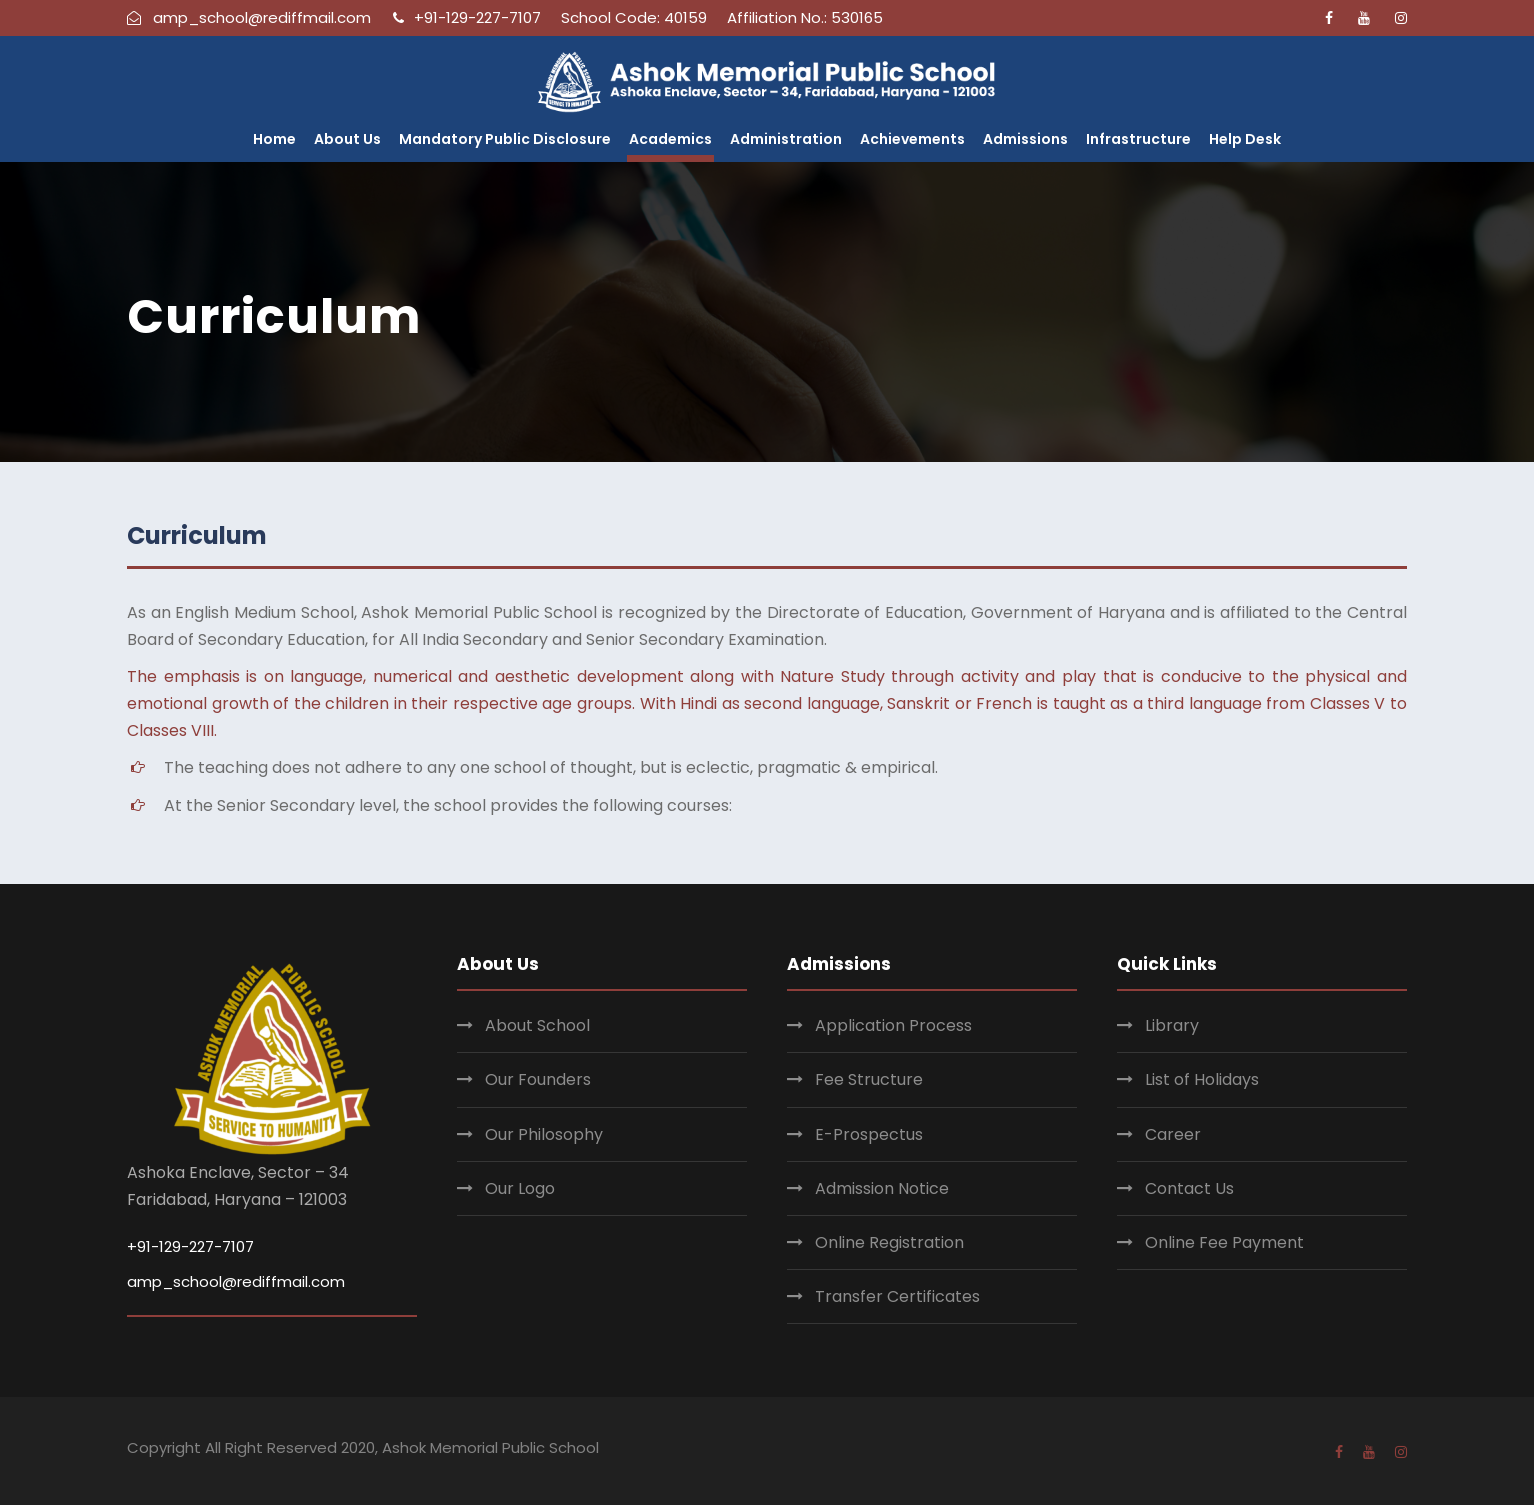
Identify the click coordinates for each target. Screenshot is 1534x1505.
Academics (670, 139)
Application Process (893, 1025)
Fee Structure (869, 1079)
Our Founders (538, 1079)
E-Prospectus (869, 1134)
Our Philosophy (544, 1134)
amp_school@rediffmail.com (236, 1281)
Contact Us (1189, 1188)
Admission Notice (882, 1188)
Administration (786, 139)
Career (1173, 1134)
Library (1172, 1025)
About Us (347, 139)
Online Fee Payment (1224, 1242)
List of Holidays (1202, 1079)
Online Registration (889, 1242)
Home (274, 139)
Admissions (1025, 139)
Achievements (912, 139)
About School (537, 1025)
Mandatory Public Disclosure (505, 139)
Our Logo (520, 1188)
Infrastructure (1138, 139)
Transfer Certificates (897, 1296)
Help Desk (1245, 139)
